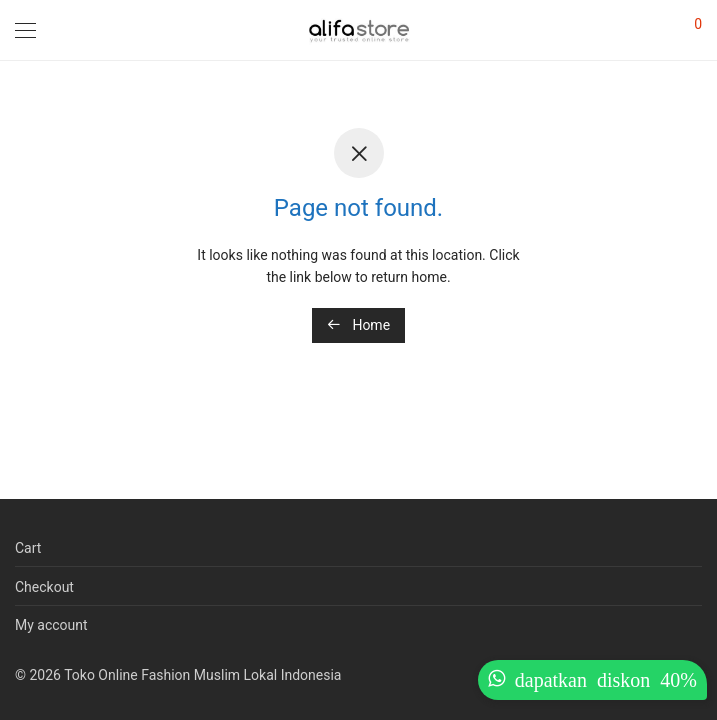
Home (358, 325)
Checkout (44, 587)
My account (51, 625)
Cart (28, 548)
